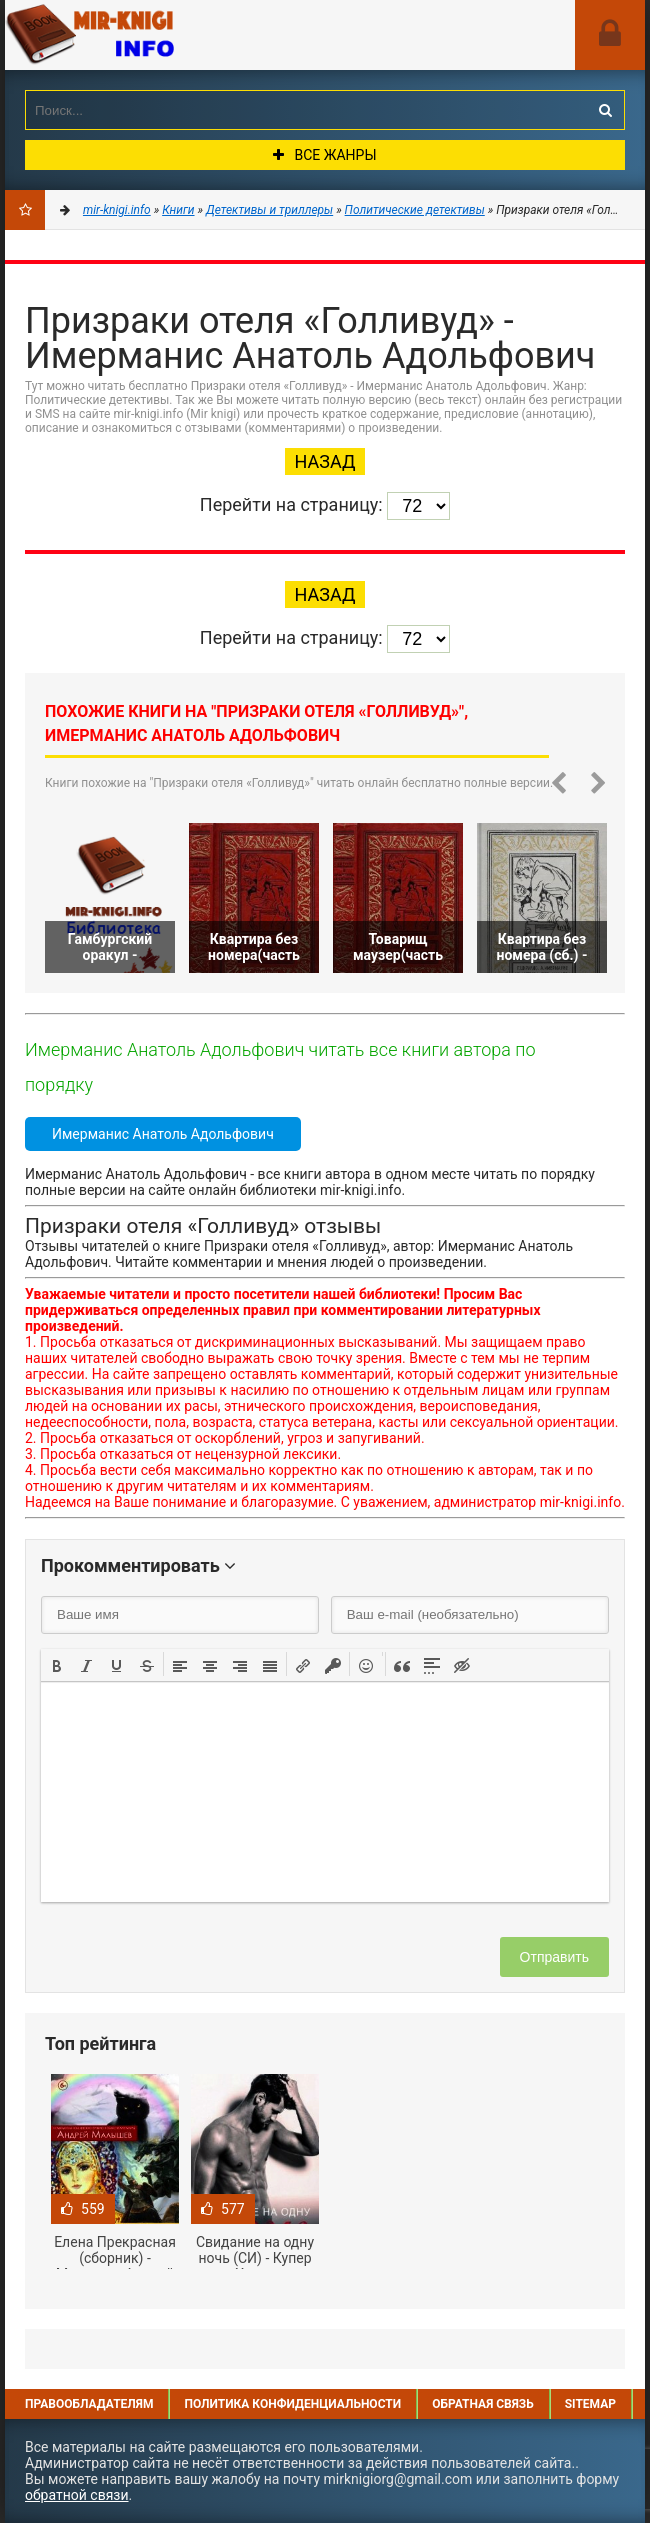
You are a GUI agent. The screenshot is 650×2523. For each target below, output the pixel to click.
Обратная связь (483, 2404)
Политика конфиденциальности (292, 2404)
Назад (325, 461)
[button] (57, 1664)
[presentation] (57, 1664)
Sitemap (590, 2404)
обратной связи (77, 2495)
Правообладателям (89, 2404)
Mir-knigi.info (155, 35)
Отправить (554, 1957)
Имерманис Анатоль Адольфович (163, 1134)
